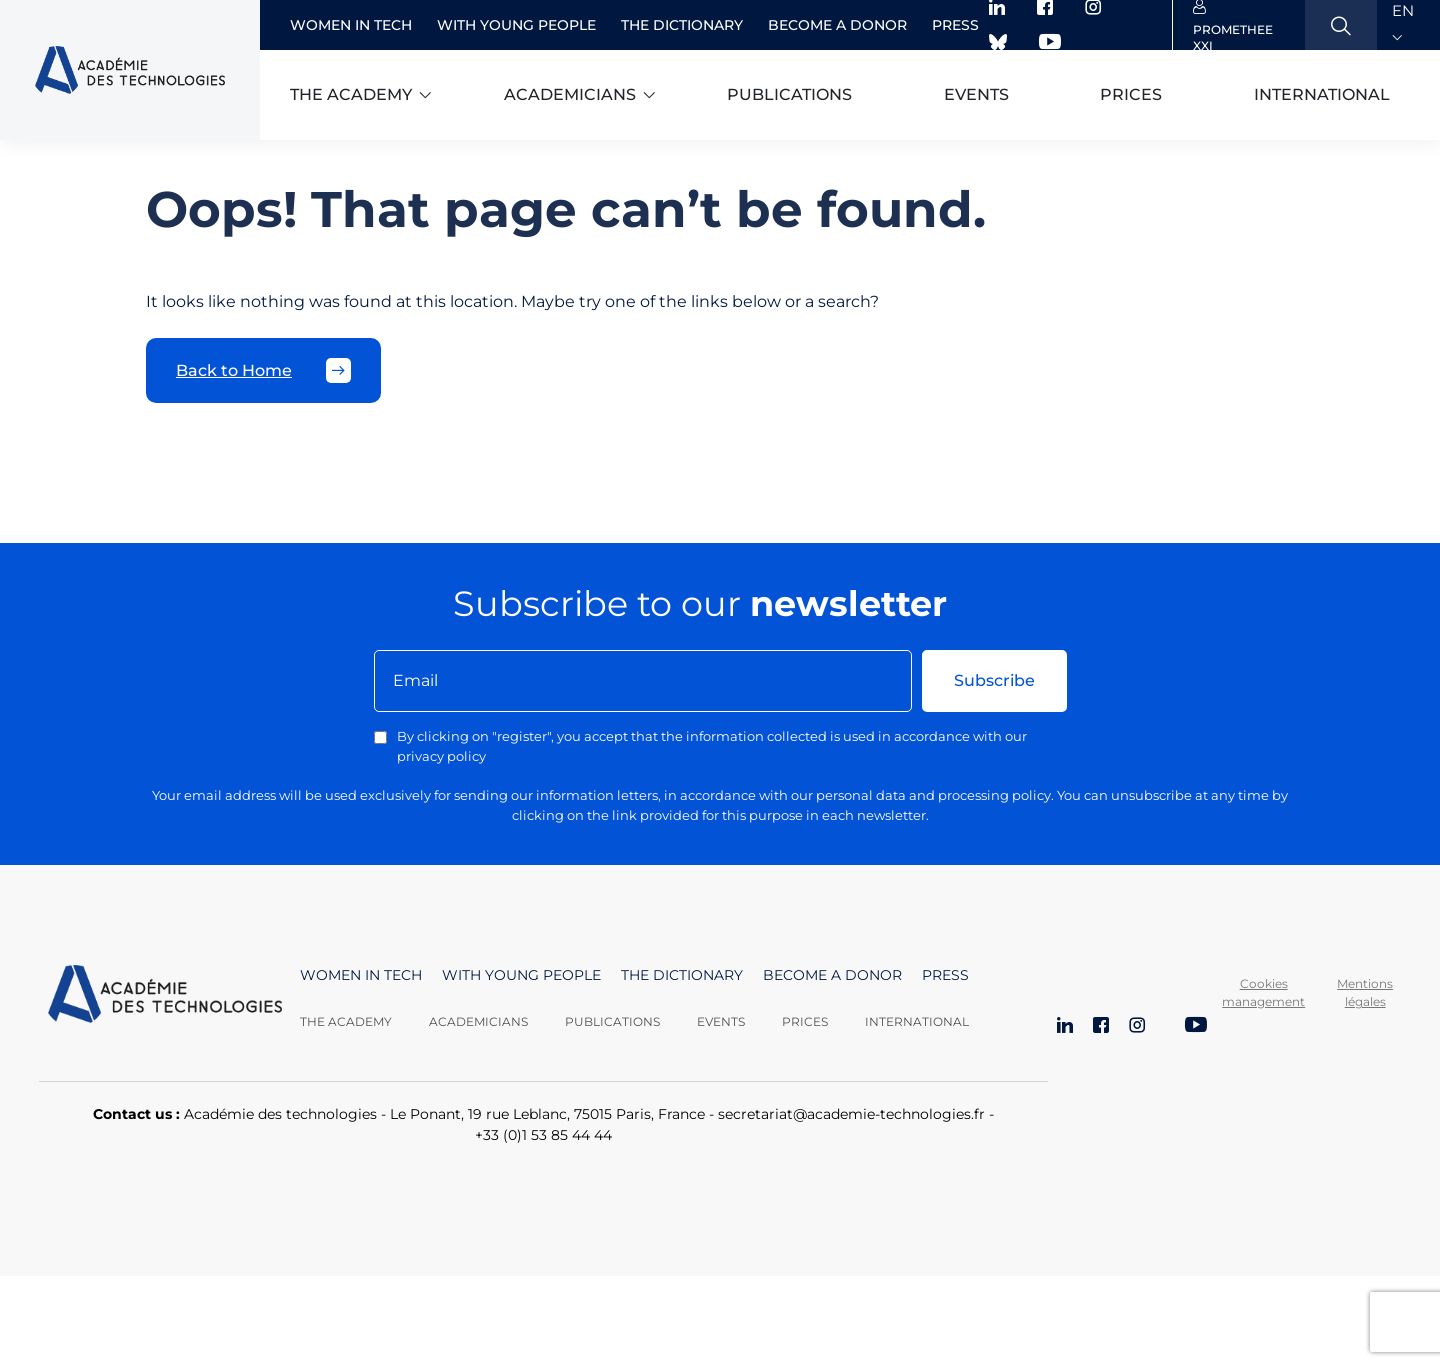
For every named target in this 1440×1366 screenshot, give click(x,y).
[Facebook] (1101, 1027)
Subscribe (994, 680)
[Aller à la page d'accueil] (165, 998)
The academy (351, 94)
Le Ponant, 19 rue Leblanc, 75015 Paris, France (547, 1114)
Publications (789, 94)
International (1322, 94)
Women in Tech (351, 25)
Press (955, 25)
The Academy (346, 1021)
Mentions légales (1365, 992)
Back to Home (263, 370)
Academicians (570, 94)
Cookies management (1263, 992)
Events (976, 94)
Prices (1131, 94)
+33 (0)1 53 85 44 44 (543, 1135)
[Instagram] (1137, 1027)
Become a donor (837, 25)
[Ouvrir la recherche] (1341, 25)
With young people (516, 25)
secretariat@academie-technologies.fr (851, 1114)
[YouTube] (1196, 1027)
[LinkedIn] (1065, 1027)
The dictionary (682, 25)
